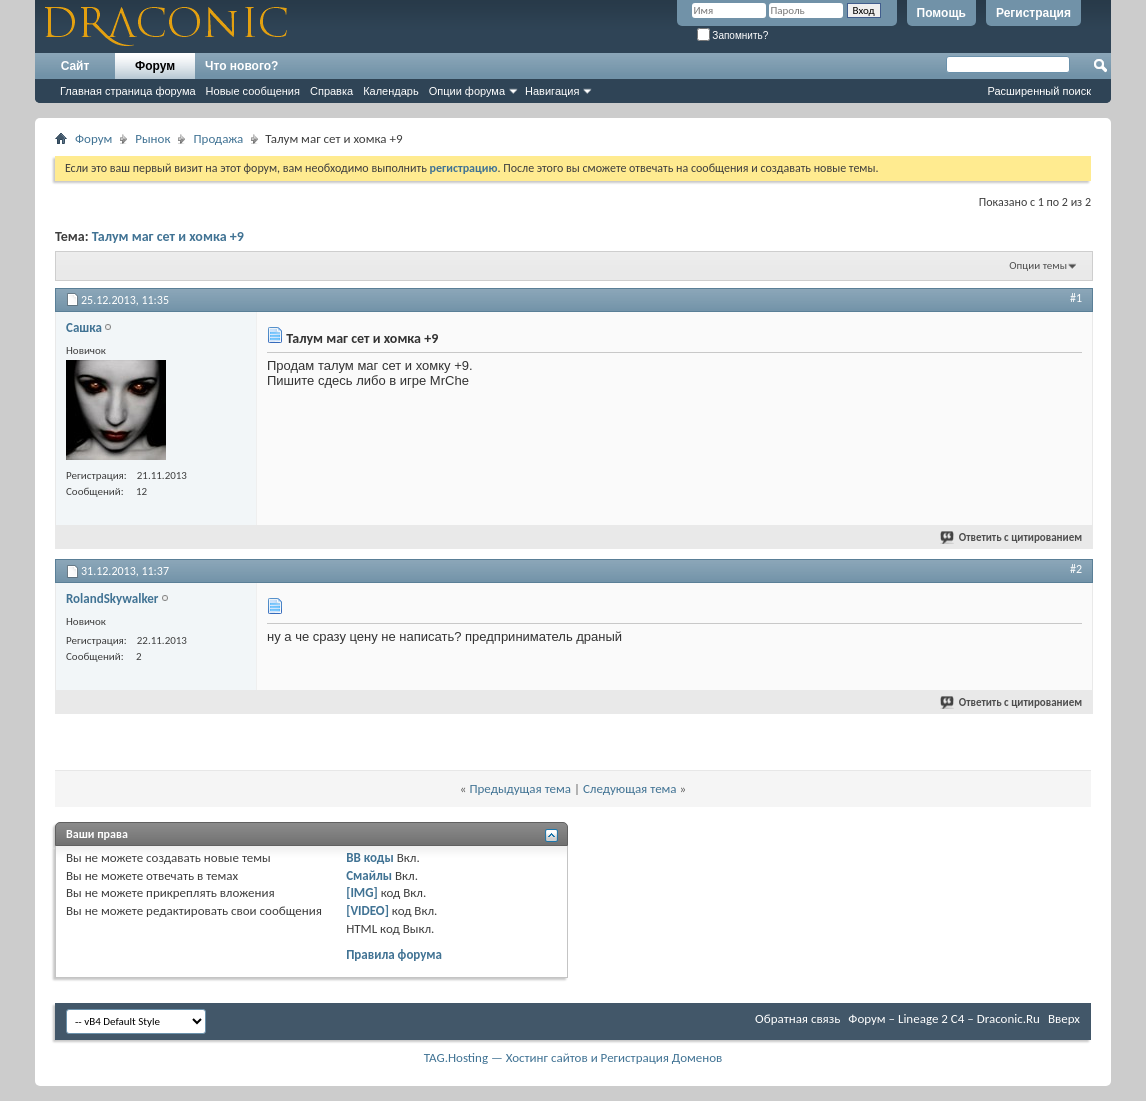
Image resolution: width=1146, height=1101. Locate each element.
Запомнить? (733, 35)
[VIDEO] (367, 910)
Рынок (152, 138)
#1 (1076, 298)
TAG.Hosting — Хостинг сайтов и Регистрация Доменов (573, 1057)
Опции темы (1038, 265)
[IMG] (362, 892)
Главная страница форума (128, 91)
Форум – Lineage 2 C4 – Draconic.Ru (944, 1018)
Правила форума (394, 954)
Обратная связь (797, 1018)
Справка (331, 91)
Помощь (941, 13)
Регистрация (1033, 13)
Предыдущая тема (520, 788)
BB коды (370, 857)
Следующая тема (630, 788)
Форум (155, 66)
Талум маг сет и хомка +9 (168, 236)
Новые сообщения (253, 91)
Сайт (75, 66)
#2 (1076, 569)
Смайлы (369, 875)
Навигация (552, 91)
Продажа (218, 138)
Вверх (1064, 1018)
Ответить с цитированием (1012, 537)
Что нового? (241, 66)
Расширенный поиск (1039, 91)
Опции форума (467, 91)
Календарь (391, 91)
